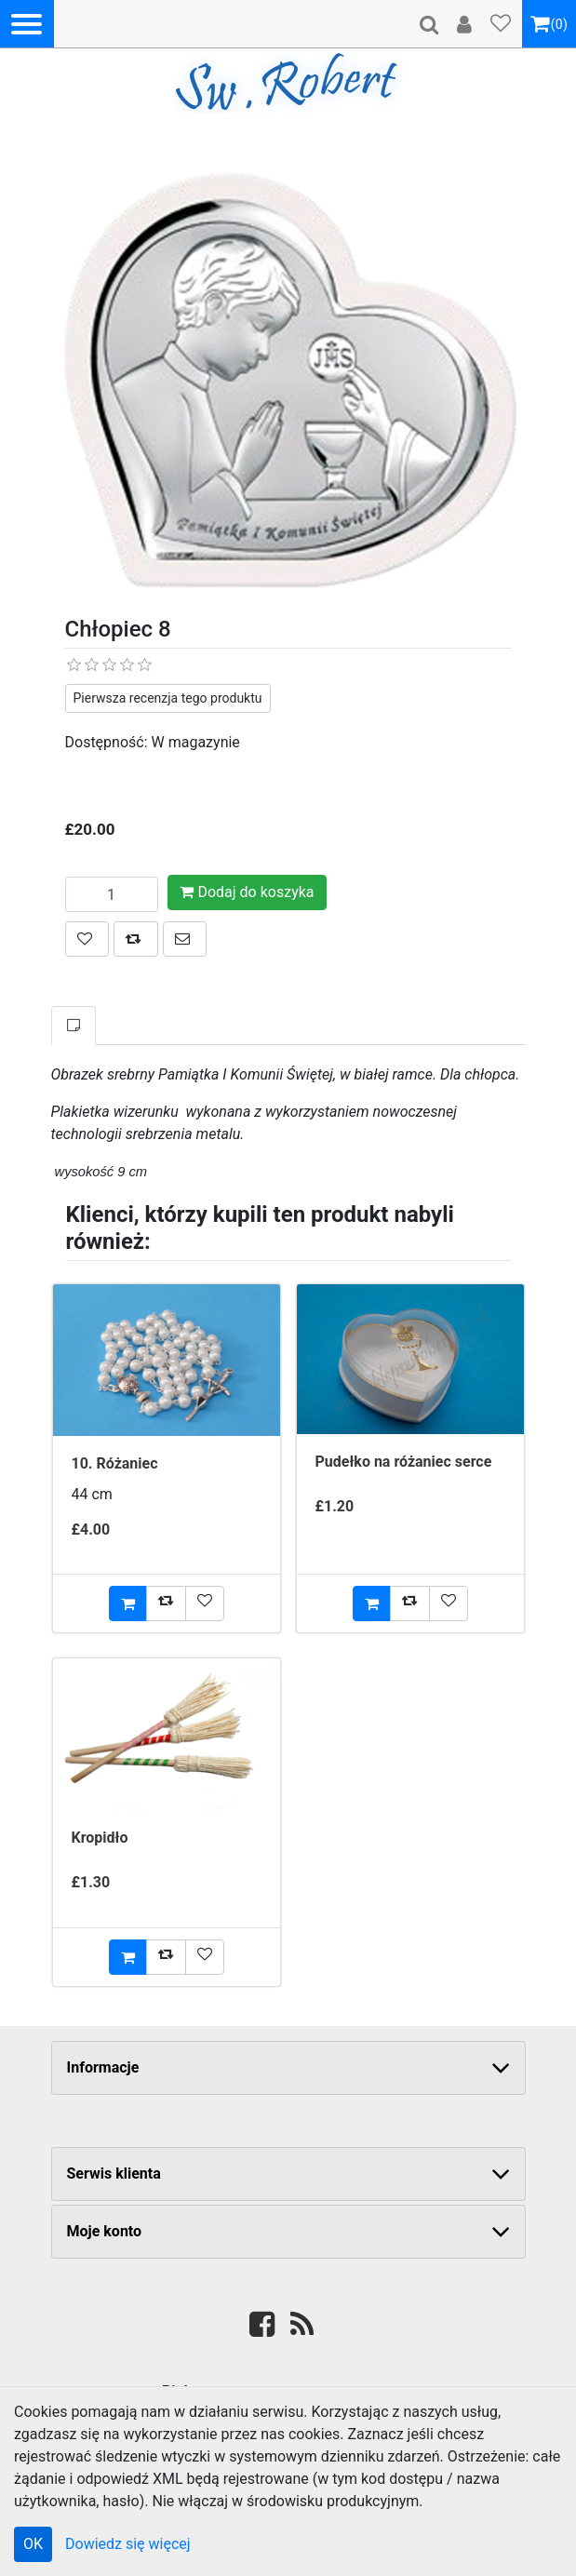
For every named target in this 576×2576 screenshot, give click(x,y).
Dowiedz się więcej (128, 2544)
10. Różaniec (115, 1463)
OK (33, 2544)
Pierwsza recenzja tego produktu (168, 698)
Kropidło (100, 1837)
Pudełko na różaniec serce (403, 1461)
